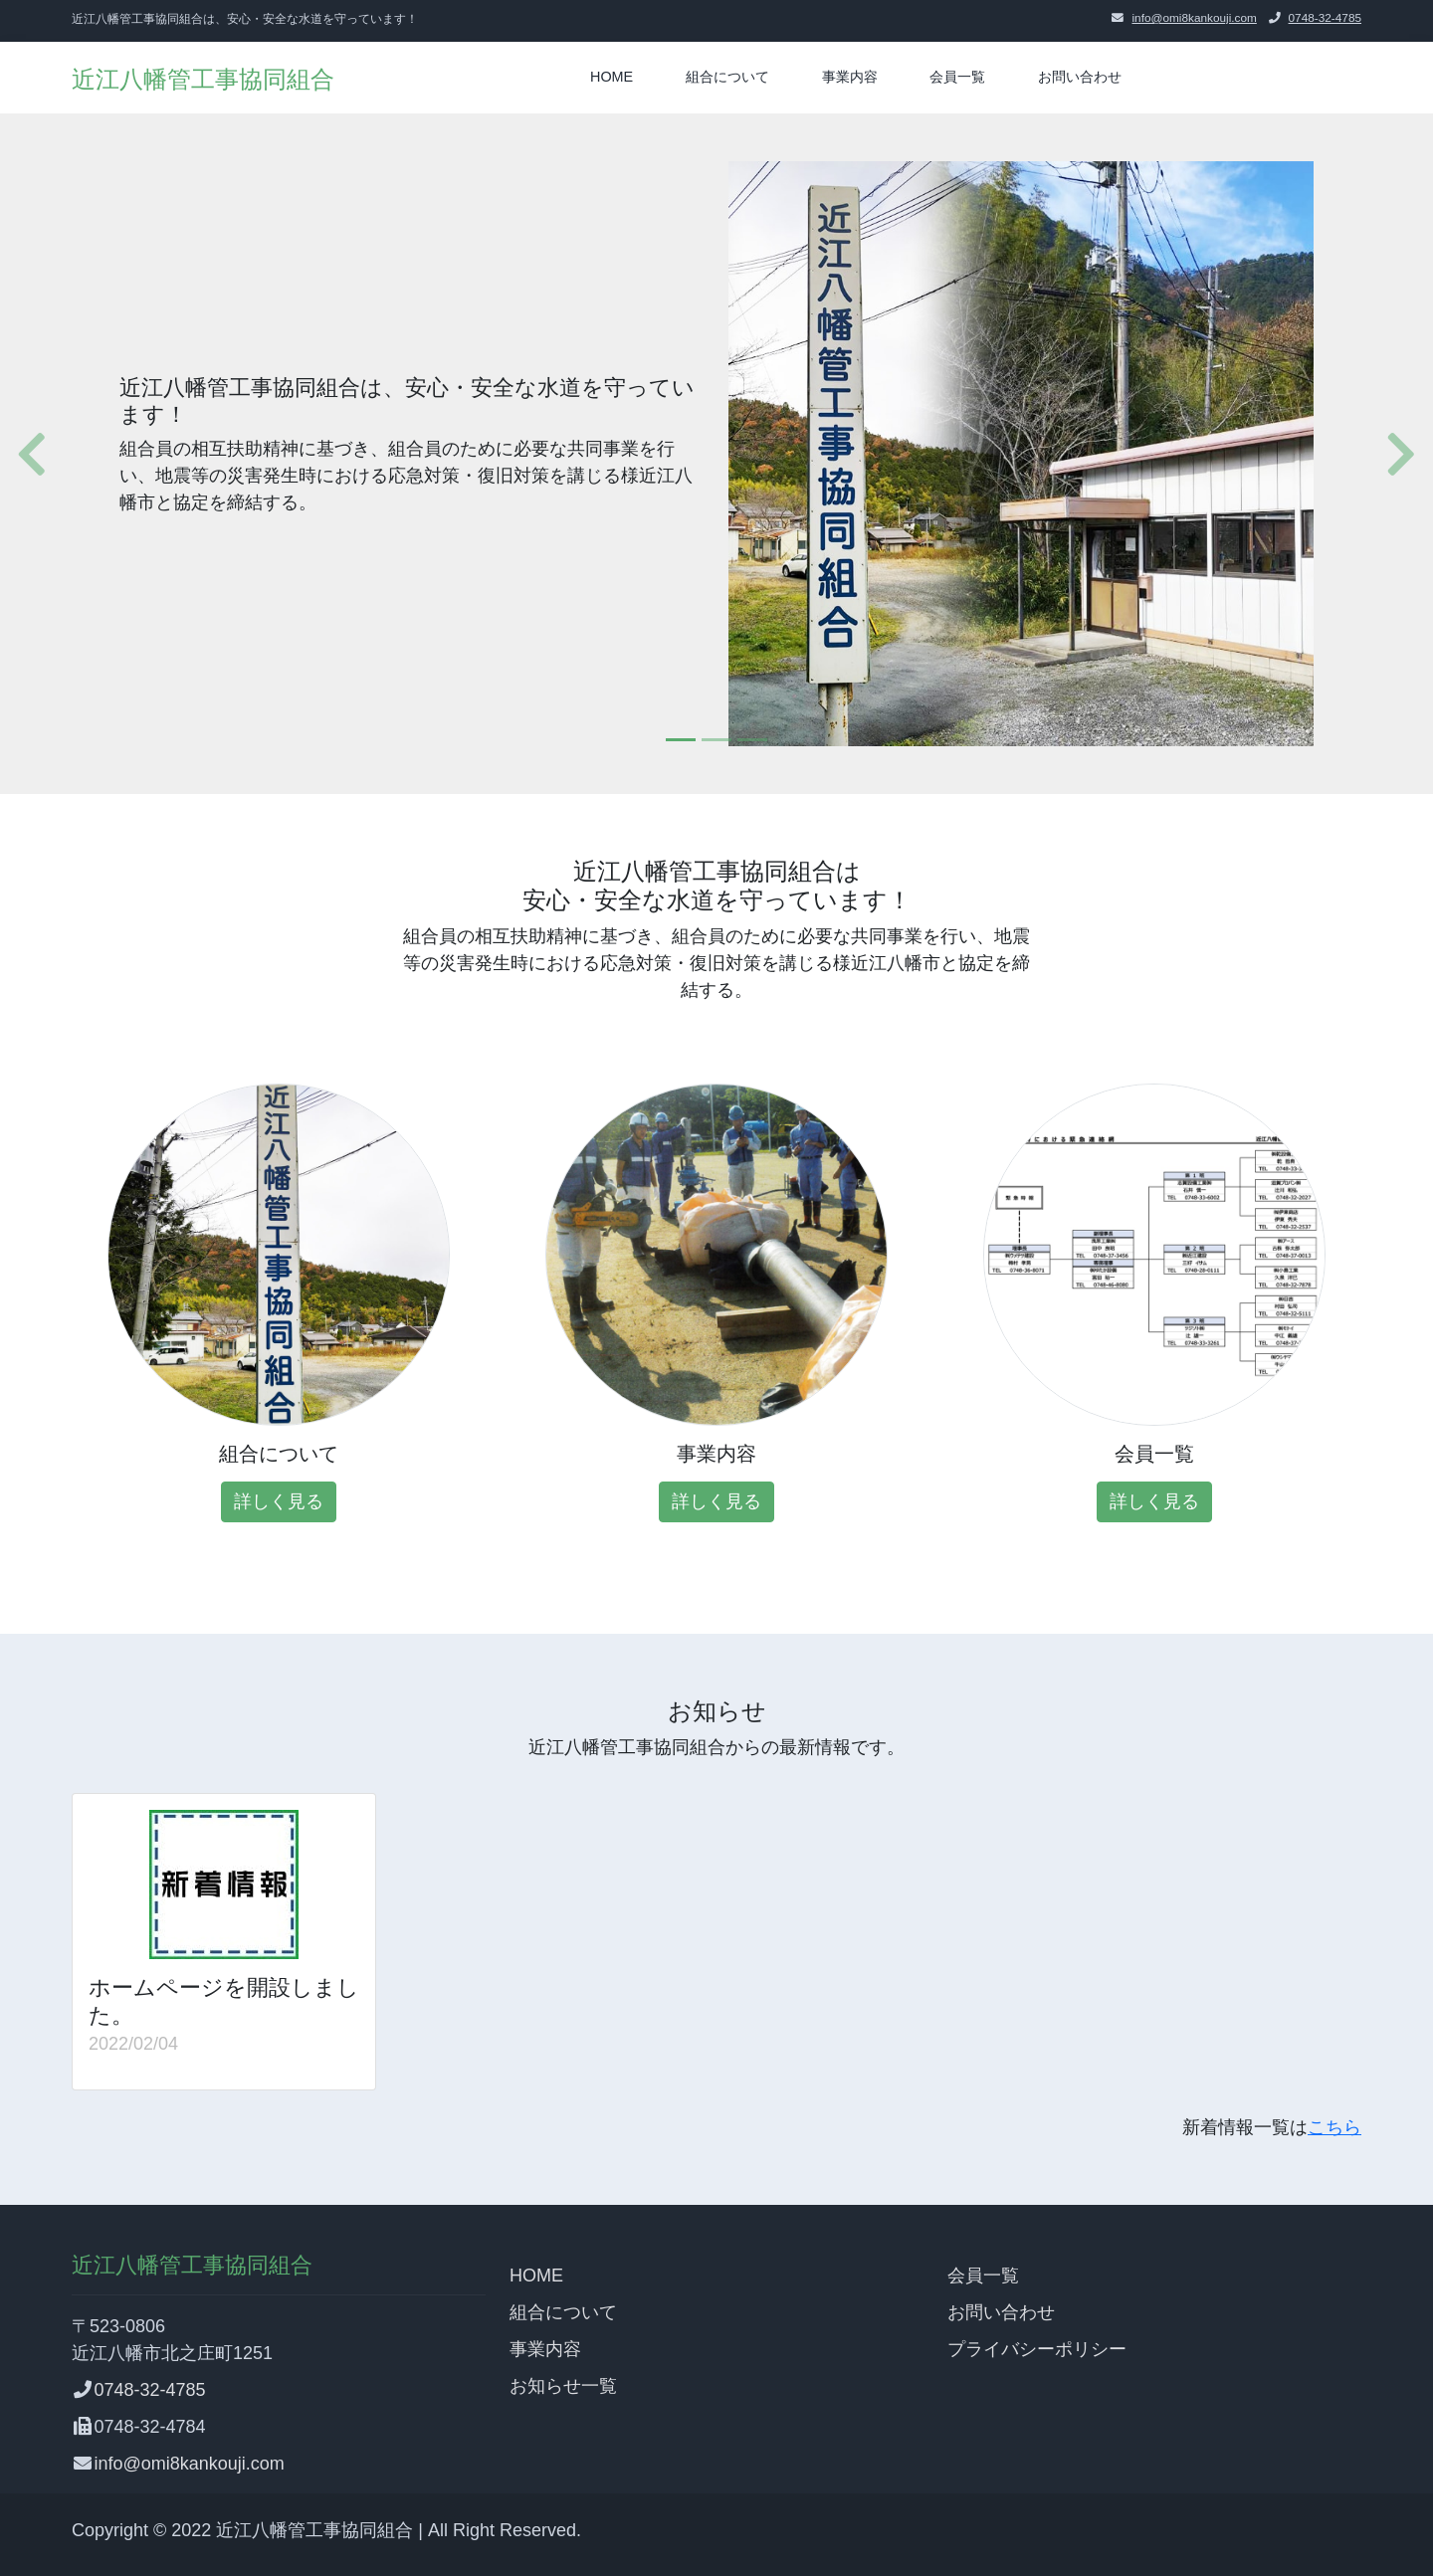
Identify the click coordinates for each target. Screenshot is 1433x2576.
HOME (611, 77)
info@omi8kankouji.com (1193, 18)
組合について (727, 77)
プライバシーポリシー (1036, 2349)
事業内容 (850, 77)
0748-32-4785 (1325, 18)
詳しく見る (278, 1501)
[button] (24, 453)
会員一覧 (957, 77)
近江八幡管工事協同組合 (203, 79)
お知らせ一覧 (563, 2386)
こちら (1334, 2127)
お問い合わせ (1080, 77)
